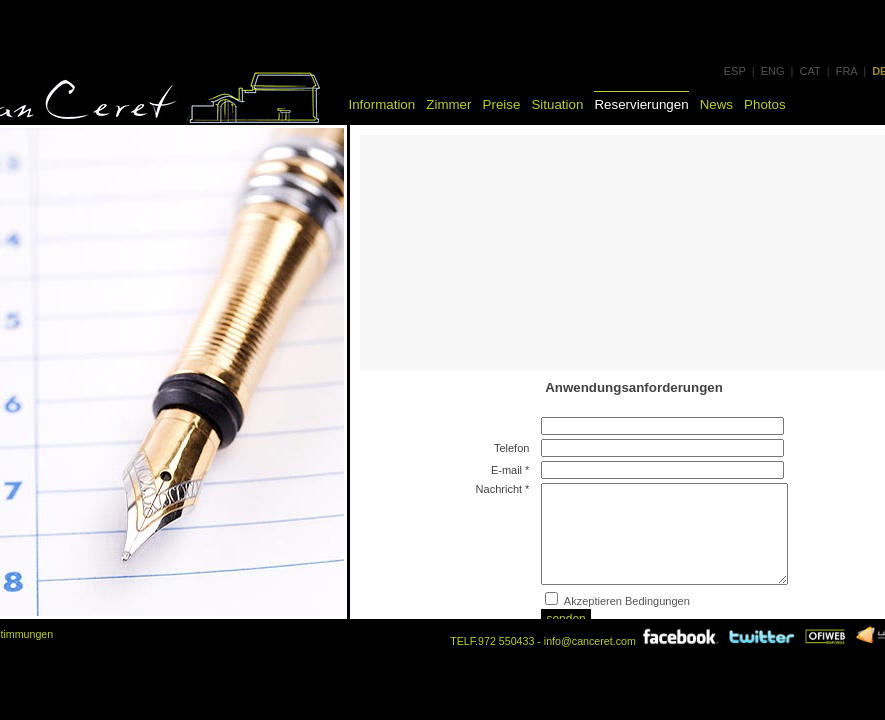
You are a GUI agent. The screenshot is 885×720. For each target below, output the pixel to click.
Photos (765, 104)
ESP (735, 71)
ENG (773, 71)
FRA (846, 71)
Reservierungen (641, 104)
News (716, 104)
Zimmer (448, 104)
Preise (502, 104)
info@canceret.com (590, 641)
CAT (810, 71)
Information (382, 104)
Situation (557, 104)
